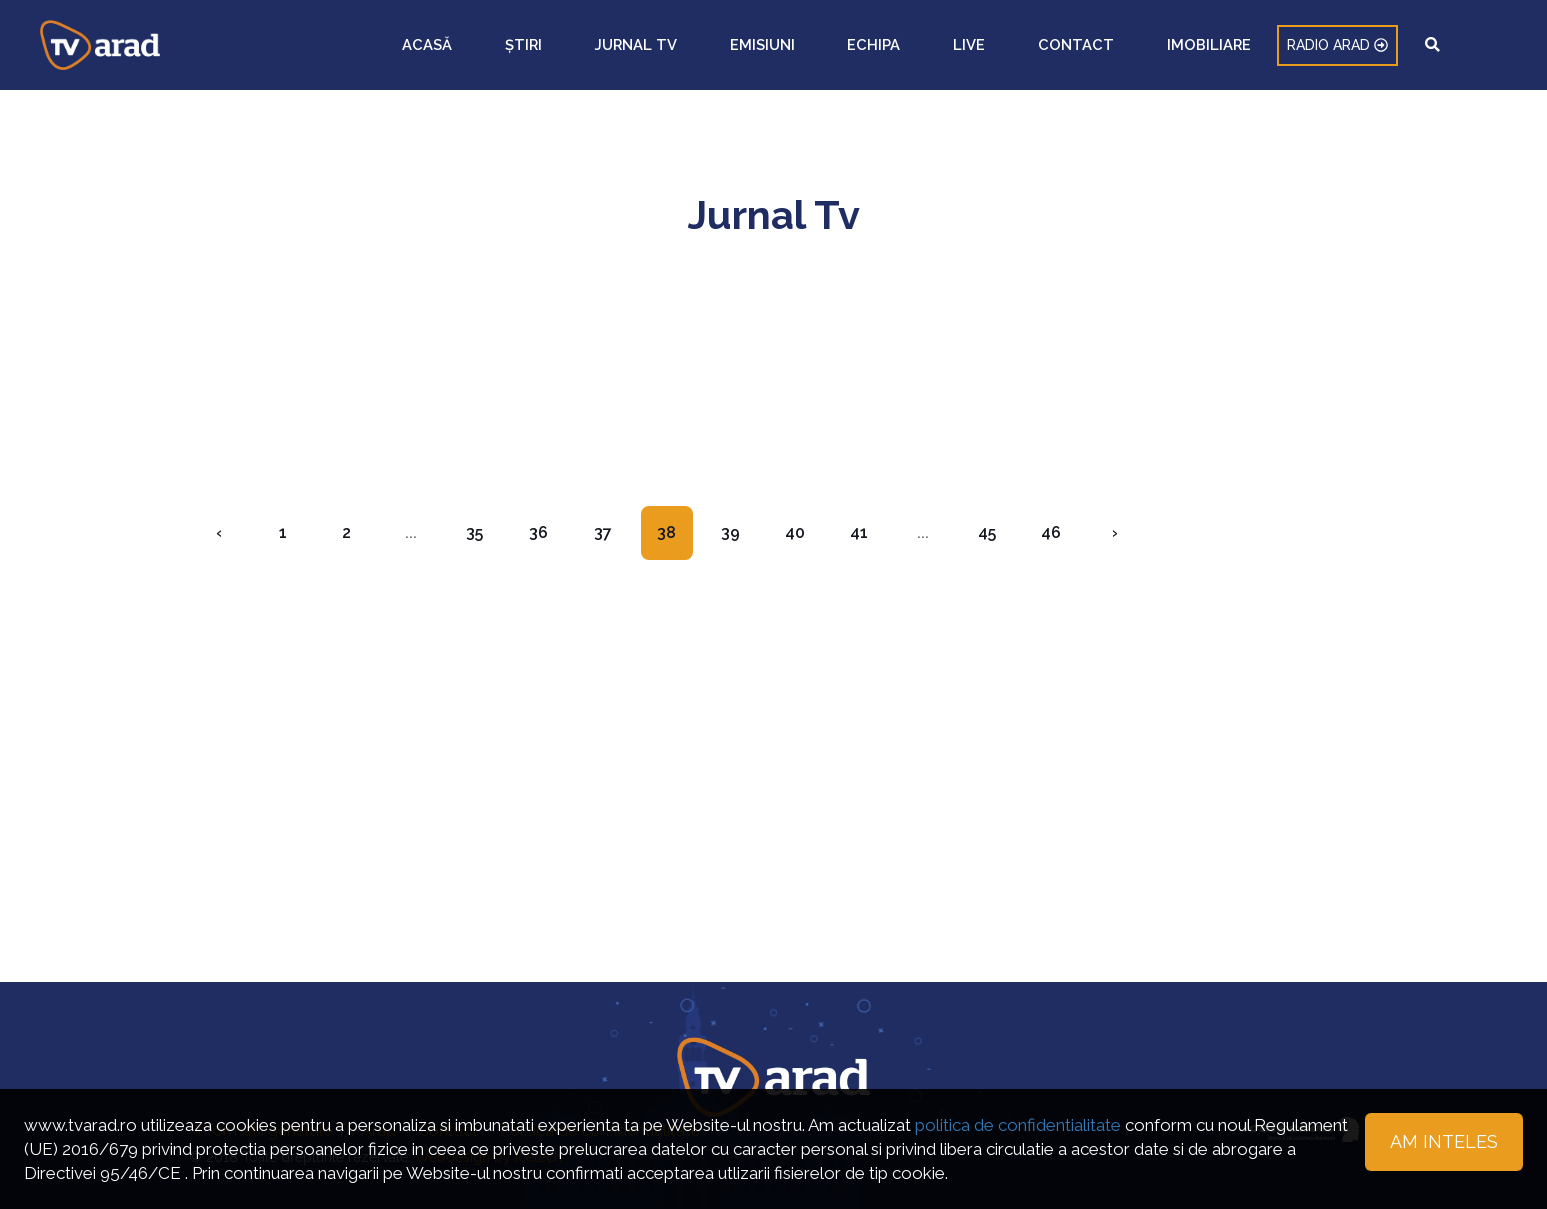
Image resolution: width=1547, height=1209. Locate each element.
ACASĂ (782, 45)
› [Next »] (1115, 532)
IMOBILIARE (1269, 45)
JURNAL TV (909, 45)
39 (730, 532)
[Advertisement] (774, 737)
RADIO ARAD (1375, 45)
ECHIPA (1062, 45)
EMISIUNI (993, 45)
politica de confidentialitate (1018, 1125)
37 (603, 532)
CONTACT (1181, 45)
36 (538, 532)
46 (1051, 532)
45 (987, 532)
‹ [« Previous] (219, 532)
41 (859, 532)
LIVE (1116, 45)
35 (474, 532)
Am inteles (1444, 1141)
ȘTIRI (838, 45)
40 (795, 532)
